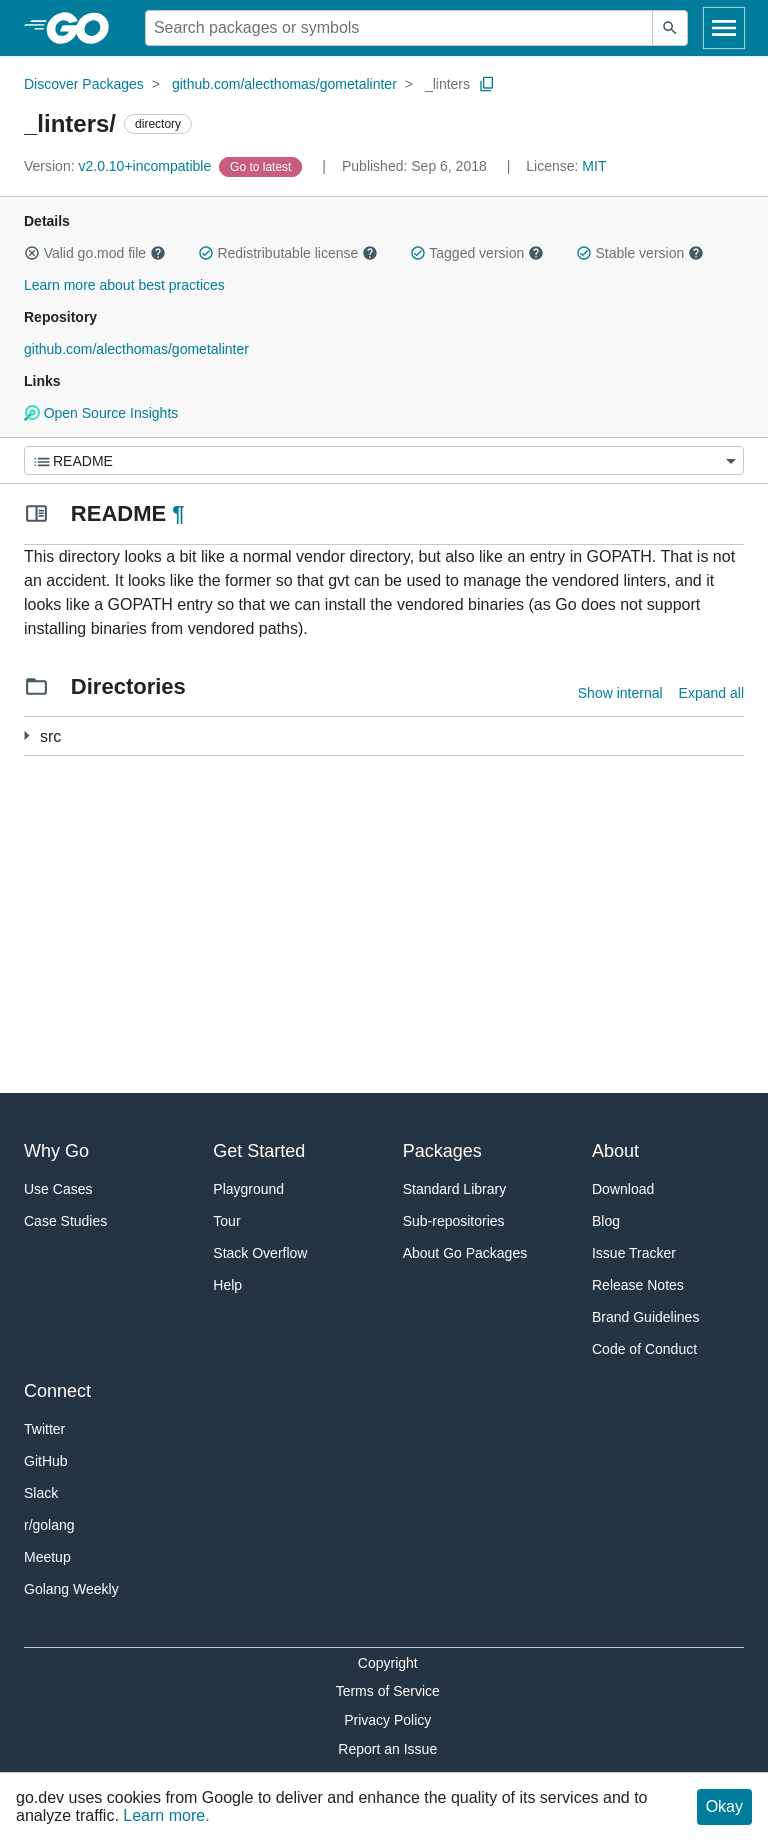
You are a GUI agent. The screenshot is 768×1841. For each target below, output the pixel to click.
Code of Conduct (644, 1349)
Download (623, 1189)
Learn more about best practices (124, 285)
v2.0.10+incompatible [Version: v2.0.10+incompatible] (119, 166)
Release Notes (638, 1285)
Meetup (47, 1557)
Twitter (44, 1429)
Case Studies (65, 1221)
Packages (442, 1151)
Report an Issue (387, 1749)
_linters (447, 84)
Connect (57, 1391)
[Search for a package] (399, 28)
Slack (41, 1493)
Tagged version (477, 253)
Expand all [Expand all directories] (711, 693)
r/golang (49, 1525)
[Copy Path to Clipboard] (487, 84)
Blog (606, 1221)
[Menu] (384, 460)
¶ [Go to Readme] (178, 513)
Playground (248, 1189)
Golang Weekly (71, 1589)
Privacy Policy (387, 1720)
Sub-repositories (454, 1221)
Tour (226, 1221)
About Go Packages (465, 1253)
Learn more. (166, 1815)
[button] (32, 253)
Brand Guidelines (645, 1317)
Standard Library (455, 1189)
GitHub (46, 1461)
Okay (724, 1806)
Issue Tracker (634, 1253)
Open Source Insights (101, 413)
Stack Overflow (260, 1253)
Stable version (640, 253)
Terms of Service (388, 1691)
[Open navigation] (724, 28)
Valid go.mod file (95, 253)
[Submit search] (670, 28)
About (615, 1151)
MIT (594, 166)
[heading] (84, 28)
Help (227, 1285)
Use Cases (58, 1189)
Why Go (56, 1151)
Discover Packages (84, 84)
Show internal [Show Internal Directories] (620, 693)
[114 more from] (26, 735)
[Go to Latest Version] (262, 166)
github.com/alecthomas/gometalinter (284, 84)
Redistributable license (288, 253)
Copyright (388, 1663)
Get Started (259, 1151)
